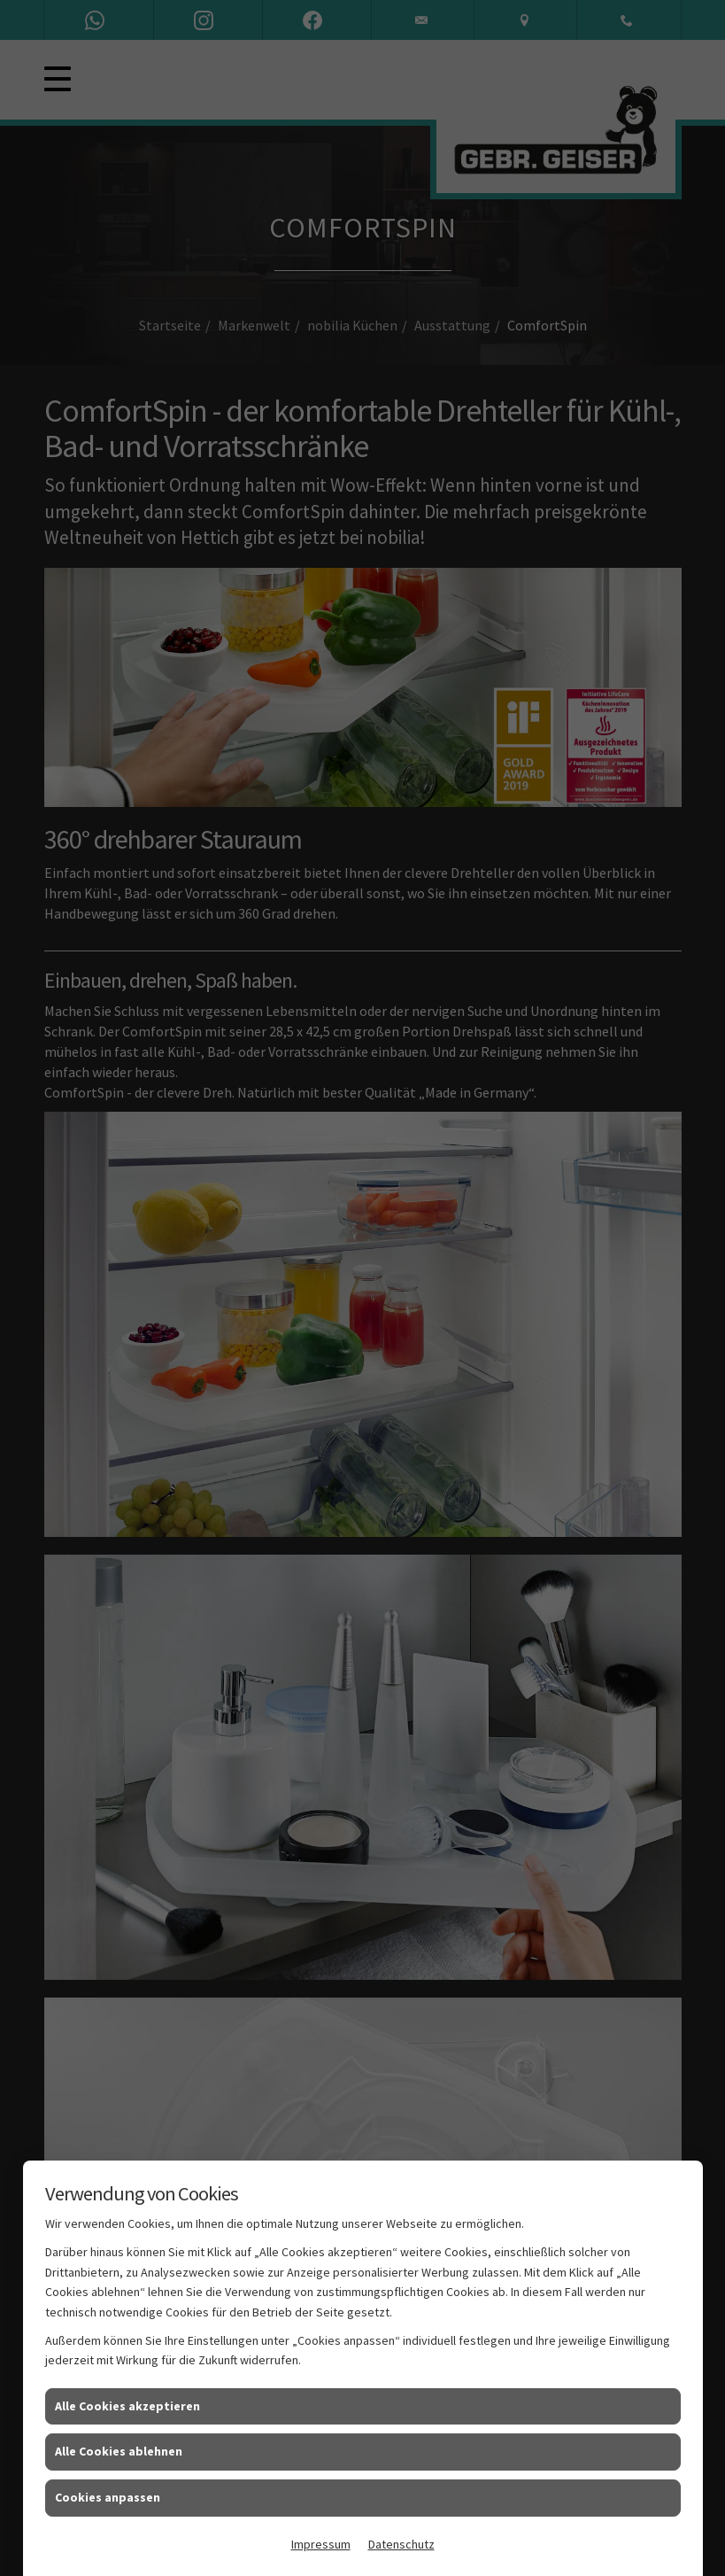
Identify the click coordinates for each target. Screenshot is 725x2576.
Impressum (321, 2544)
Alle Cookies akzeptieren (127, 2406)
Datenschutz (401, 2544)
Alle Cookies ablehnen (118, 2451)
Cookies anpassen (107, 2497)
